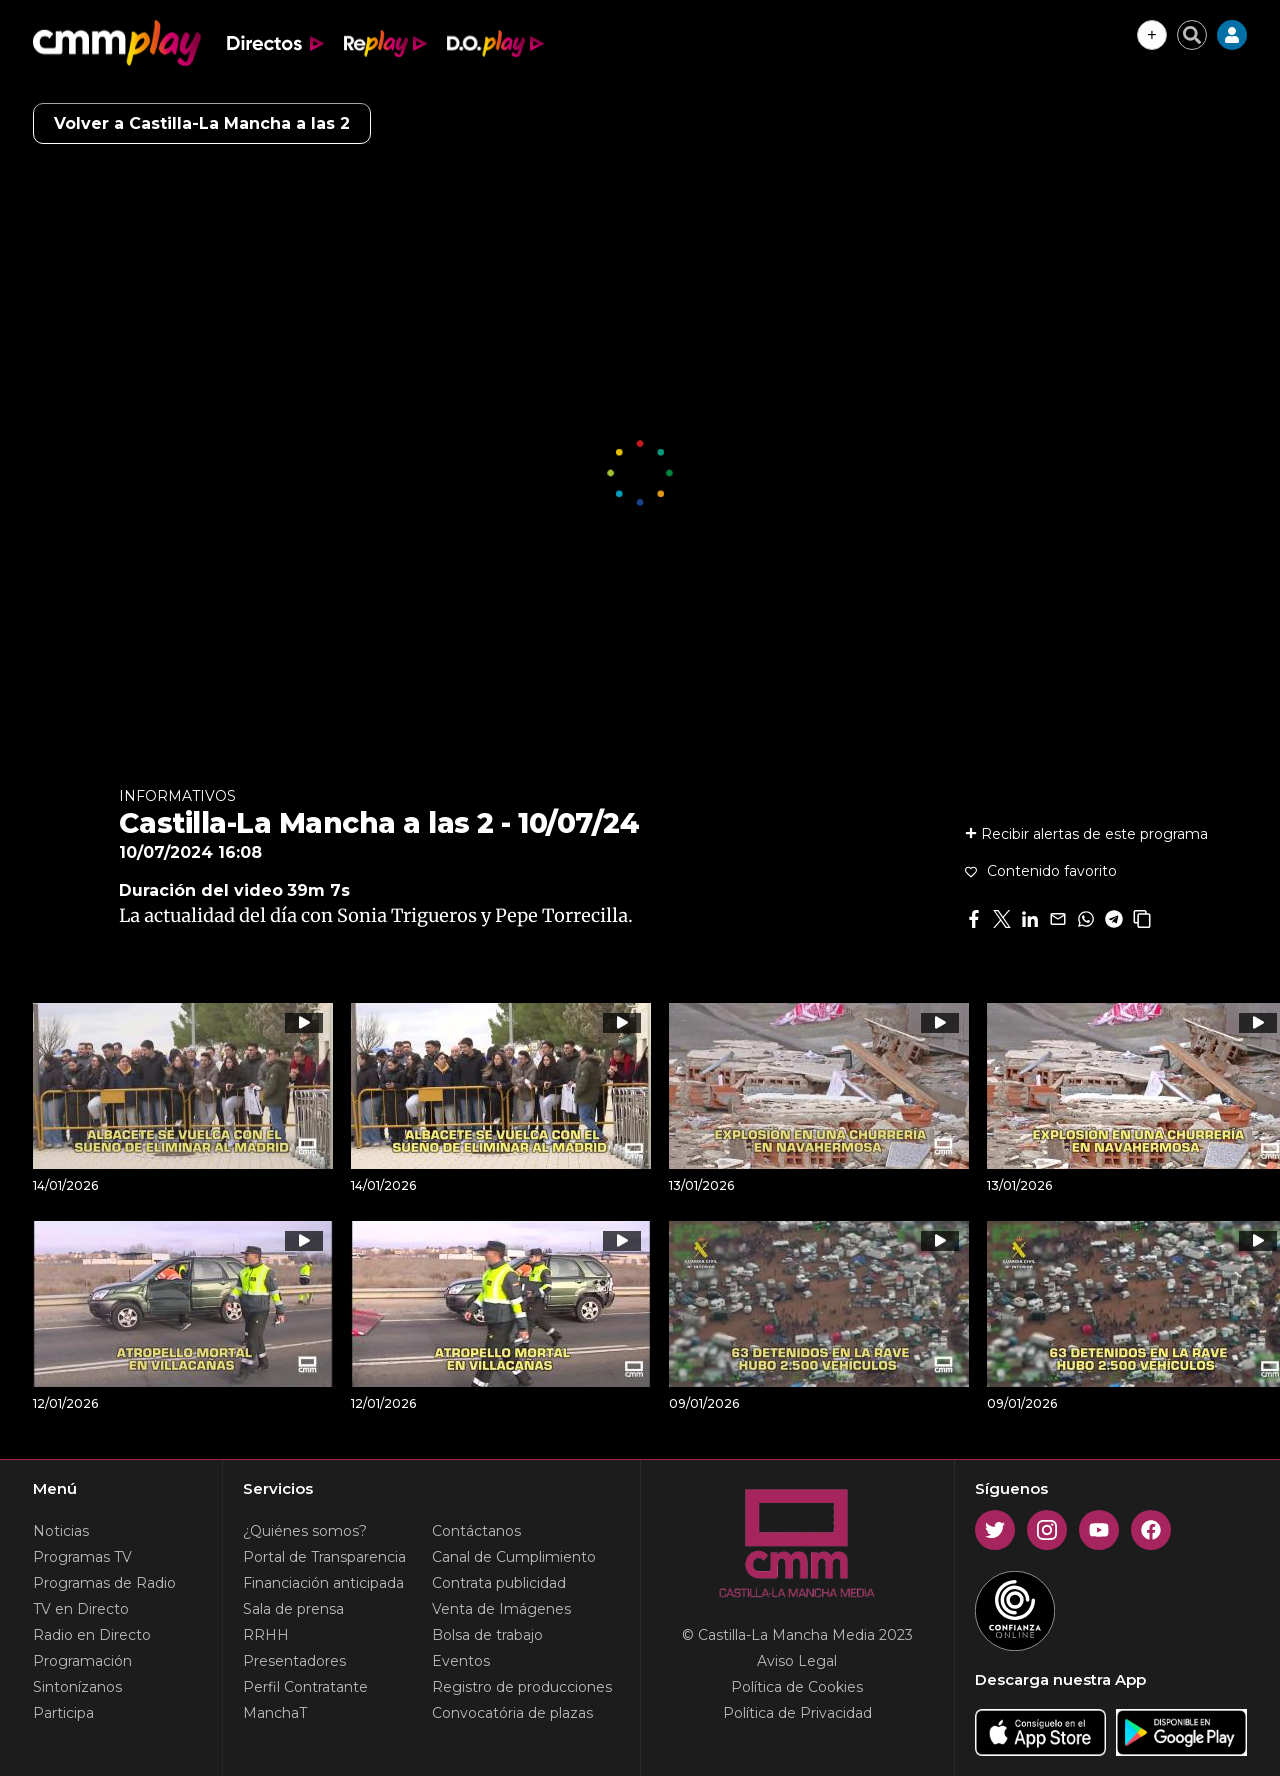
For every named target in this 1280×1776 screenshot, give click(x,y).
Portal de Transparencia (324, 1557)
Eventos (461, 1661)
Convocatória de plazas (512, 1713)
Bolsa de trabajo (487, 1635)
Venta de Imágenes (501, 1609)
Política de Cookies (797, 1687)
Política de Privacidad (797, 1713)
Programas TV (82, 1557)
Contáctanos (476, 1531)
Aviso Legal (797, 1661)
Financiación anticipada (323, 1583)
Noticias (61, 1531)
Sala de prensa (293, 1609)
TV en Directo (81, 1609)
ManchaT (275, 1713)
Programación (82, 1661)
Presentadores (294, 1661)
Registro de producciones (522, 1687)
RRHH (266, 1635)
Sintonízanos (77, 1687)
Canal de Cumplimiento (514, 1557)
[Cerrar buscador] (1192, 35)
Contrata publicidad (499, 1583)
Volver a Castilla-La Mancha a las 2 (202, 123)
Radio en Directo (92, 1635)
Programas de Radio (104, 1583)
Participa (63, 1713)
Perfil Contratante (305, 1687)
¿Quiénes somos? (305, 1531)
